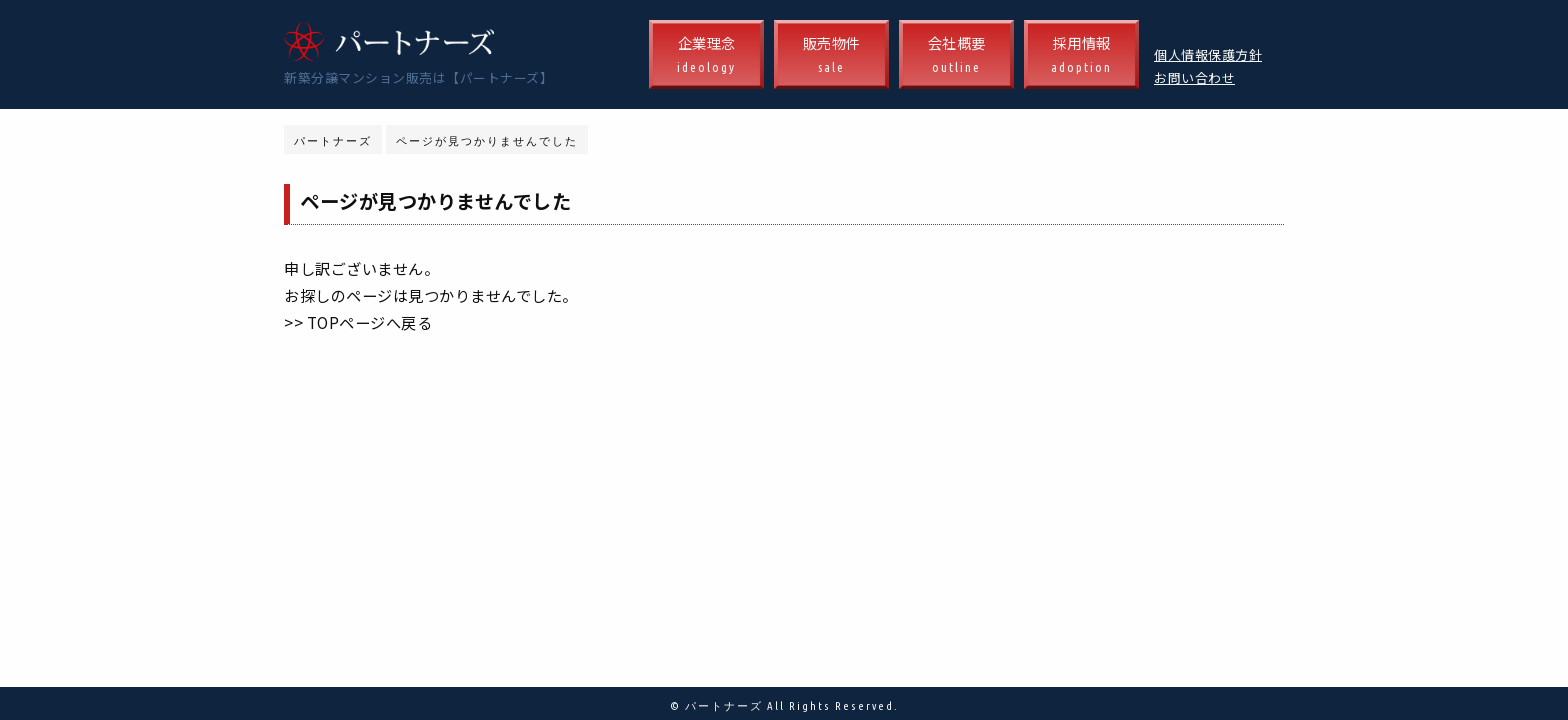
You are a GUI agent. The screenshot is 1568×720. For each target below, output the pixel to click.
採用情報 (1081, 55)
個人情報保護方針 (1208, 54)
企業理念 (706, 55)
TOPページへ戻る (370, 322)
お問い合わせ (1194, 77)
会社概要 (956, 55)
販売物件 (831, 55)
